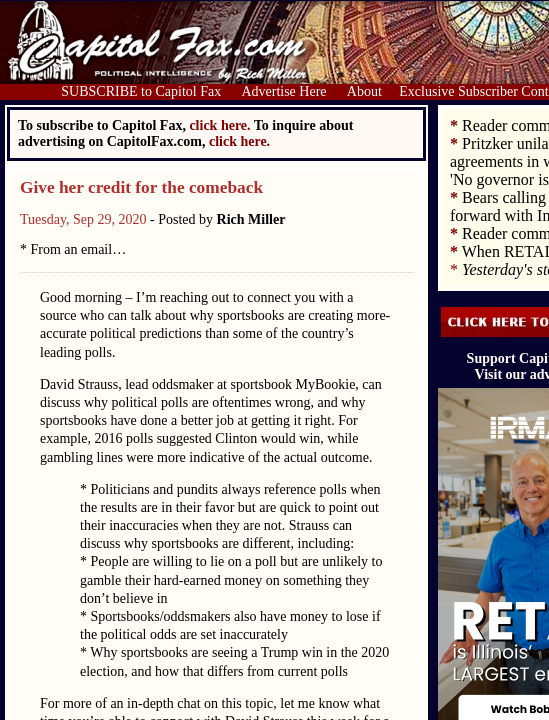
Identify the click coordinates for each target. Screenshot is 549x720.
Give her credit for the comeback (141, 187)
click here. (239, 141)
